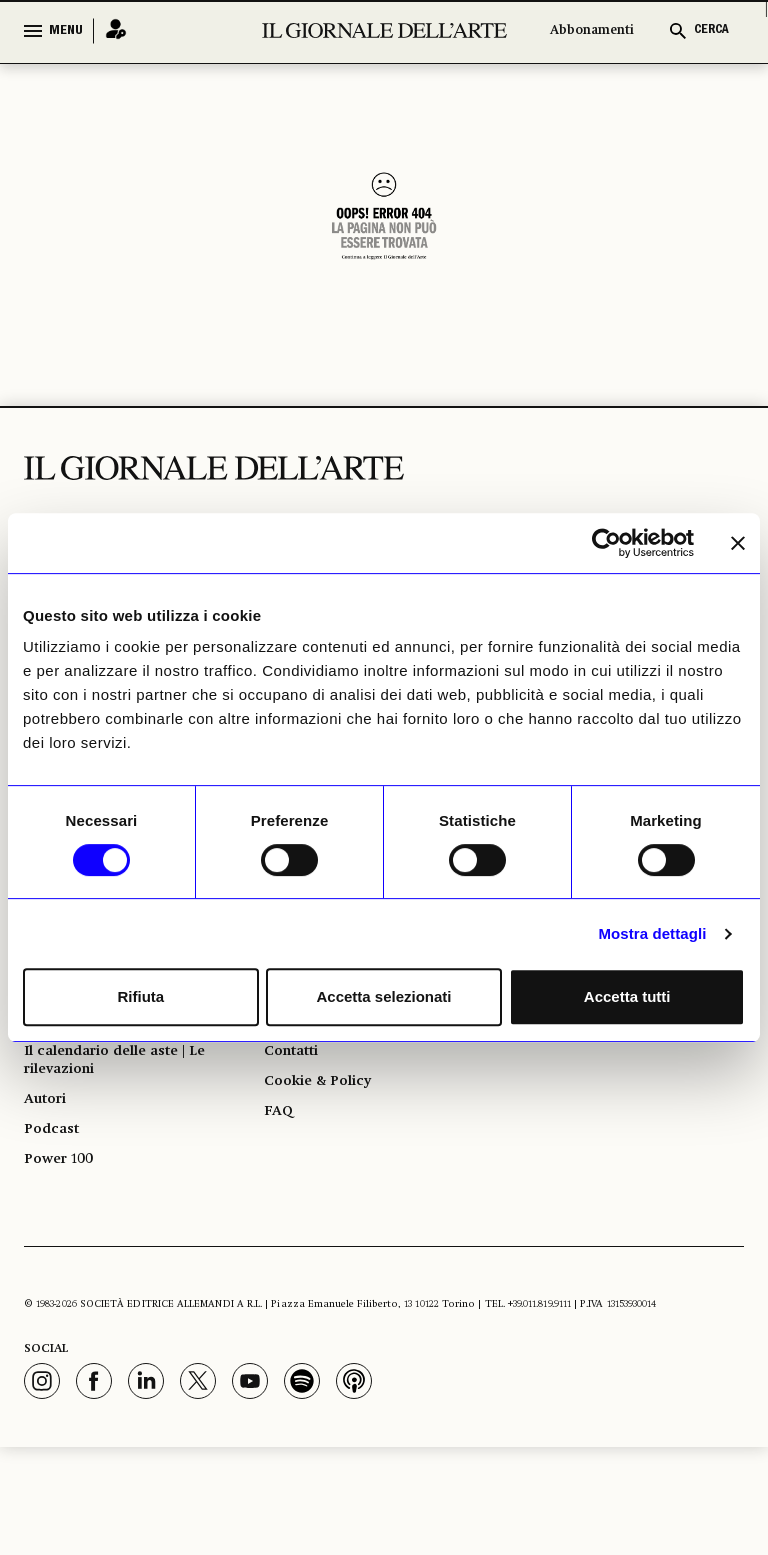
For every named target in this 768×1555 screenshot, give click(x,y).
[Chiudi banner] (738, 543)
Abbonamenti (592, 30)
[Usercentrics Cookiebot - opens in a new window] (606, 543)
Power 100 (64, 1264)
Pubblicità (303, 1096)
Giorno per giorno (96, 1060)
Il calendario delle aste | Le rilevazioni (130, 1144)
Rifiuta (140, 996)
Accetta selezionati (383, 996)
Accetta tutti (627, 996)
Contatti (295, 1132)
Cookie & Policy (324, 1168)
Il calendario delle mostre (127, 1096)
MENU (66, 31)
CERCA (711, 30)
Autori (48, 1192)
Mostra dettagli (652, 933)
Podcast (55, 1228)
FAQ (280, 1204)
